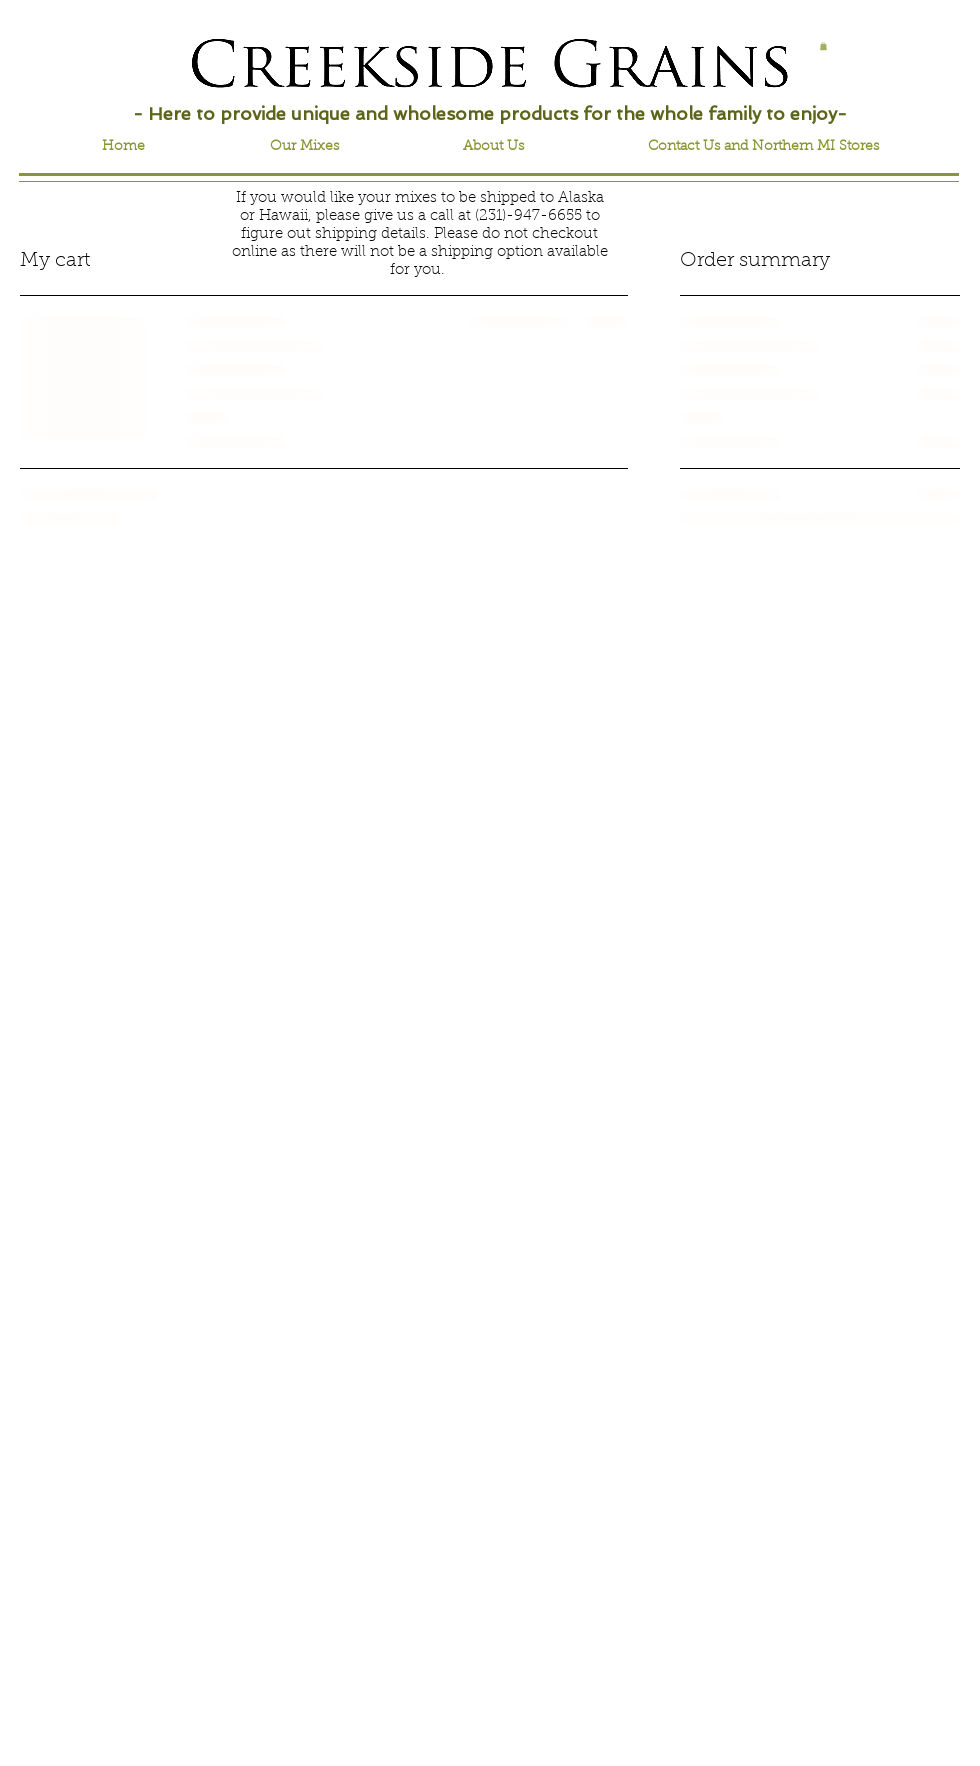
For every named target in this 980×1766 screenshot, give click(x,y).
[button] (823, 46)
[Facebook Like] (119, 52)
